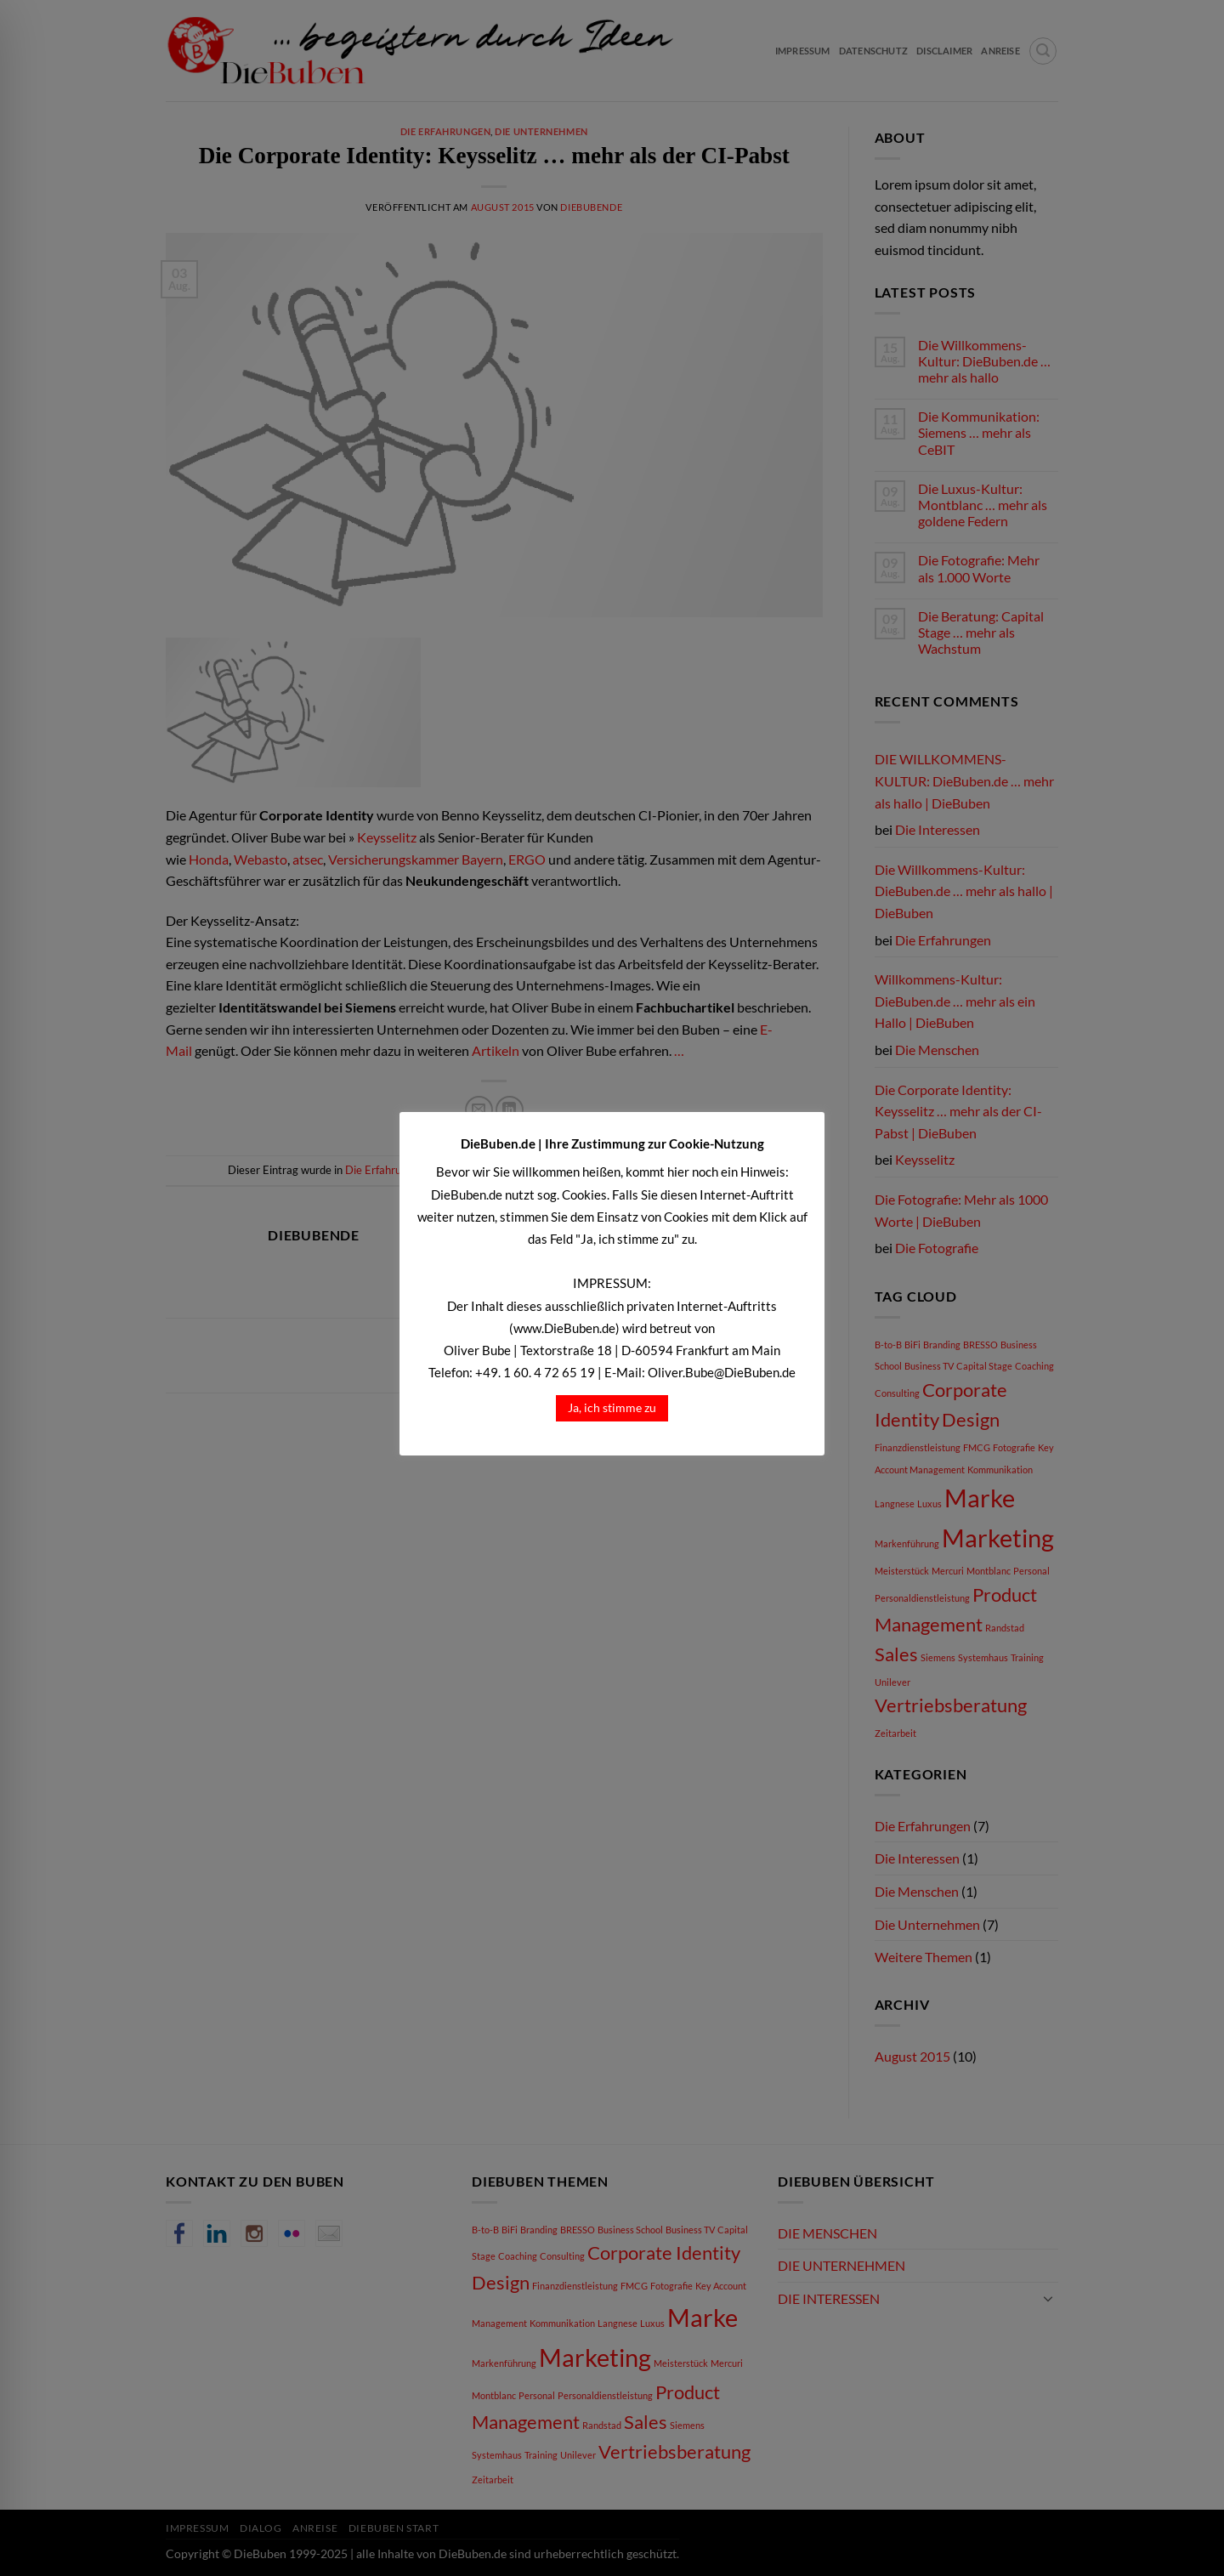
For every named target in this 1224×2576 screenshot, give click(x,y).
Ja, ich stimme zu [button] (612, 1407)
